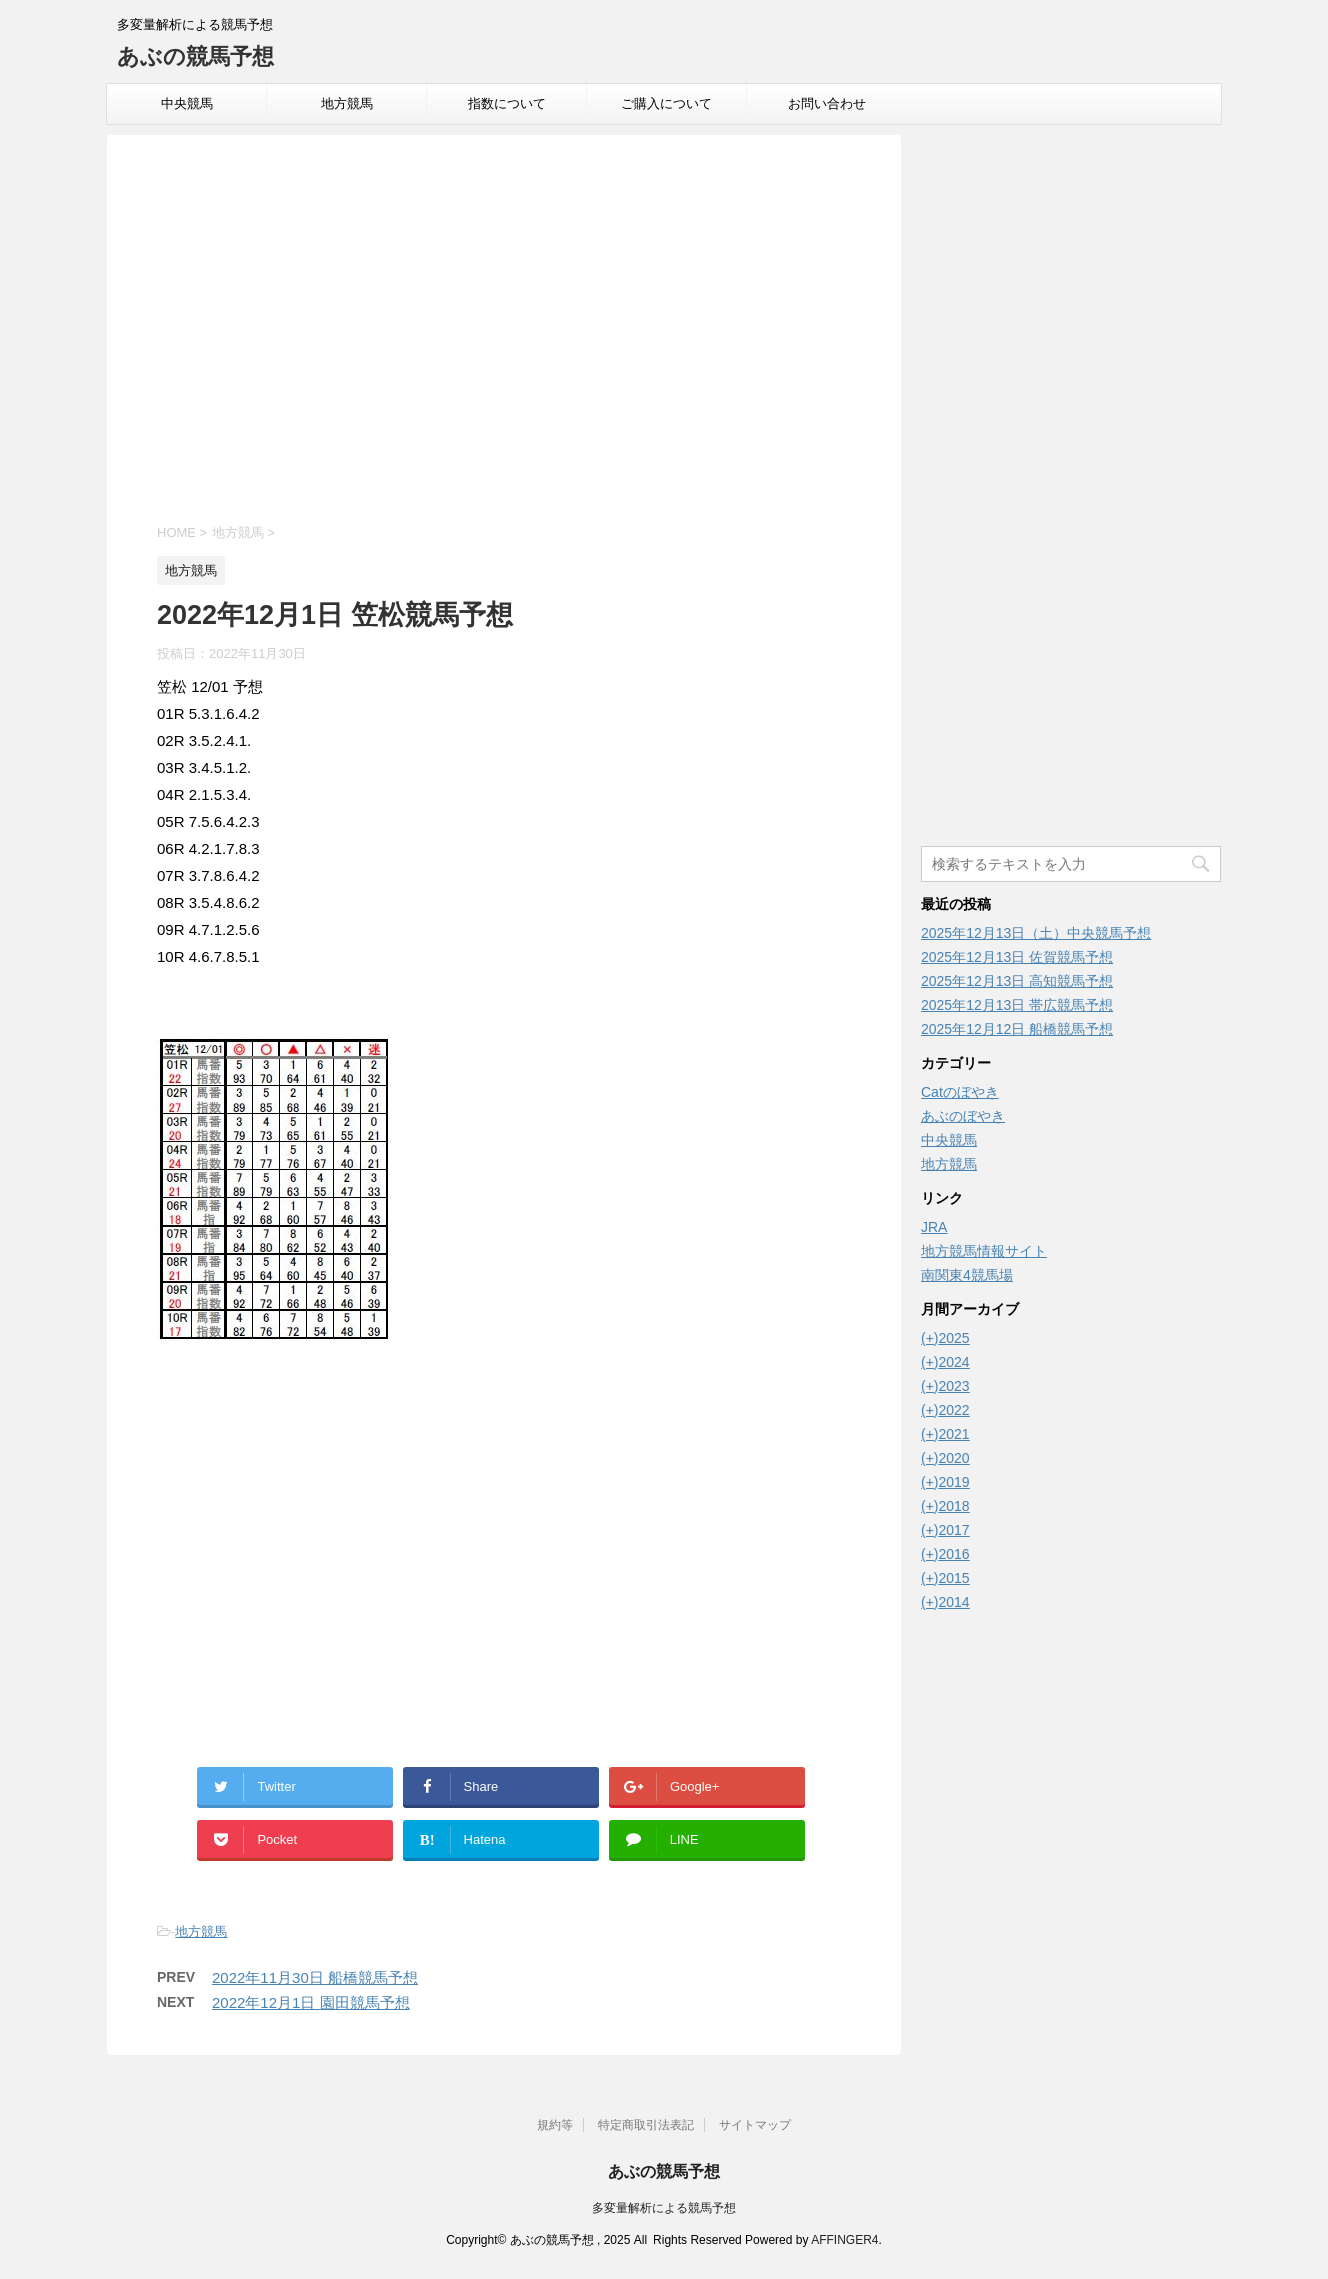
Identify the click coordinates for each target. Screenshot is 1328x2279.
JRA (934, 1227)
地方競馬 (347, 103)
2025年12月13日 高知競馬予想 (1017, 981)
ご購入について (666, 103)
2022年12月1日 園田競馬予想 (311, 2002)
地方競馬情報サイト (984, 1251)
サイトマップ (755, 2125)
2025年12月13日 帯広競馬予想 (1017, 1005)
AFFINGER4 (844, 2240)
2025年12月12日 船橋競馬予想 (1017, 1029)
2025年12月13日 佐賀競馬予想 (1017, 957)
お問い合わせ (827, 103)
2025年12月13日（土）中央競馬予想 (1036, 933)
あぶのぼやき (963, 1116)
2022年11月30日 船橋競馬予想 (315, 1977)
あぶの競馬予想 (195, 56)
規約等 (555, 2125)
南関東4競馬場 (967, 1275)
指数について (507, 103)
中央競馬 (187, 103)
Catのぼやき (960, 1092)
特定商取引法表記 (646, 2125)
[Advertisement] (504, 332)
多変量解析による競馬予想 (664, 2208)
